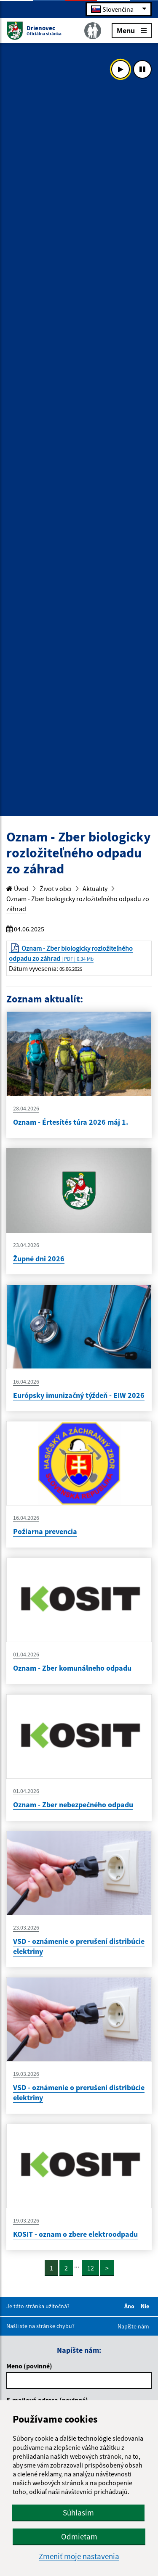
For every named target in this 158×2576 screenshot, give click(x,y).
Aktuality (95, 888)
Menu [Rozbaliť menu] (132, 30)
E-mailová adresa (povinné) (47, 2400)
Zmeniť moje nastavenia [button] (79, 2556)
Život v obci (56, 888)
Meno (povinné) (29, 2366)
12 (90, 2268)
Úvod (17, 888)
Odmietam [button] (79, 2536)
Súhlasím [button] (78, 2512)
